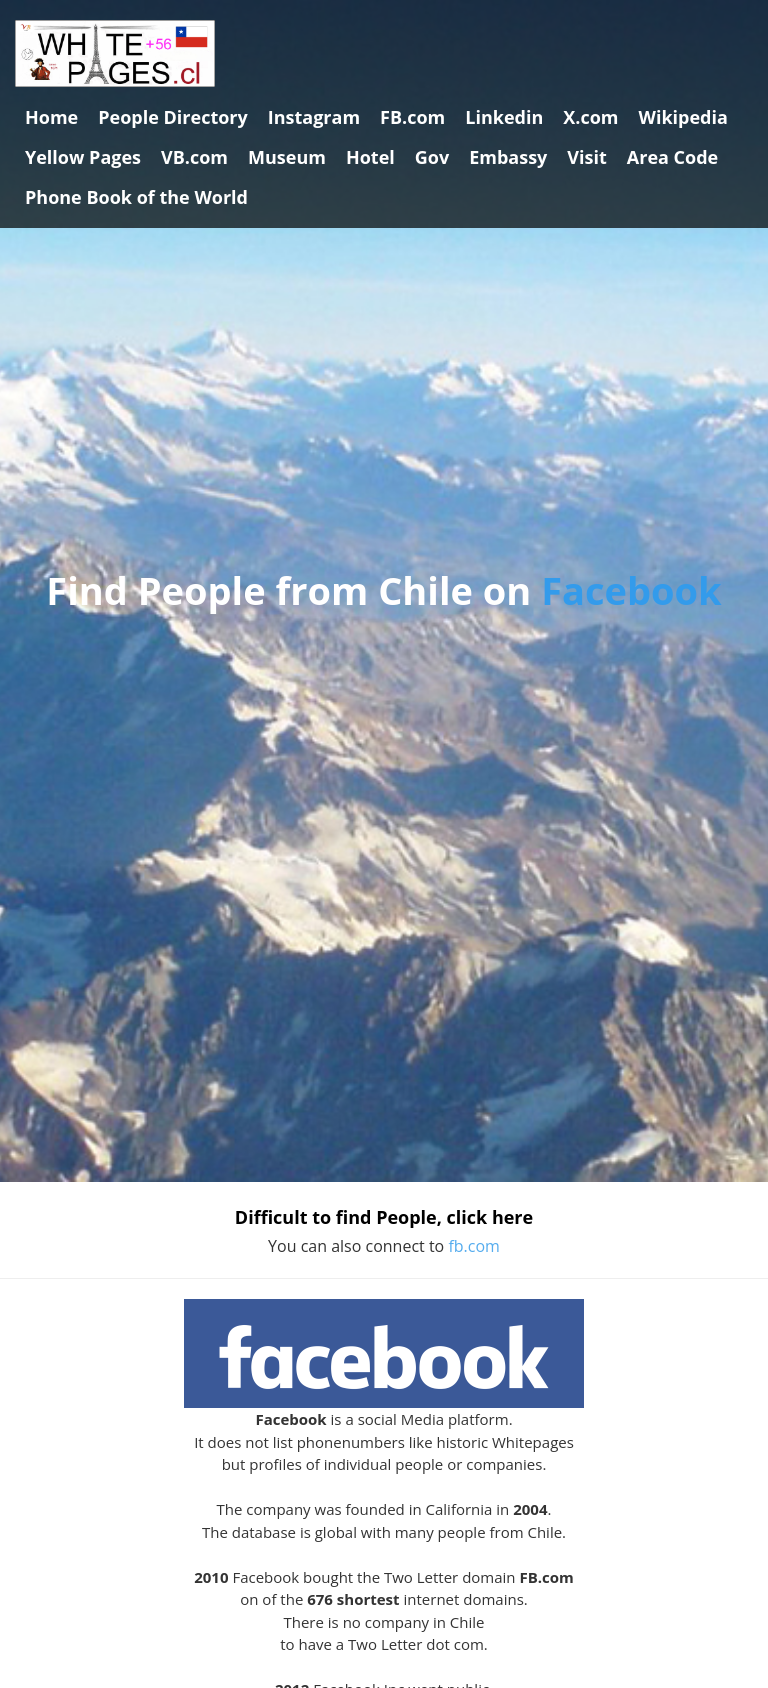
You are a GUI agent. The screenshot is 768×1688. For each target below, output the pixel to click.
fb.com (473, 1246)
